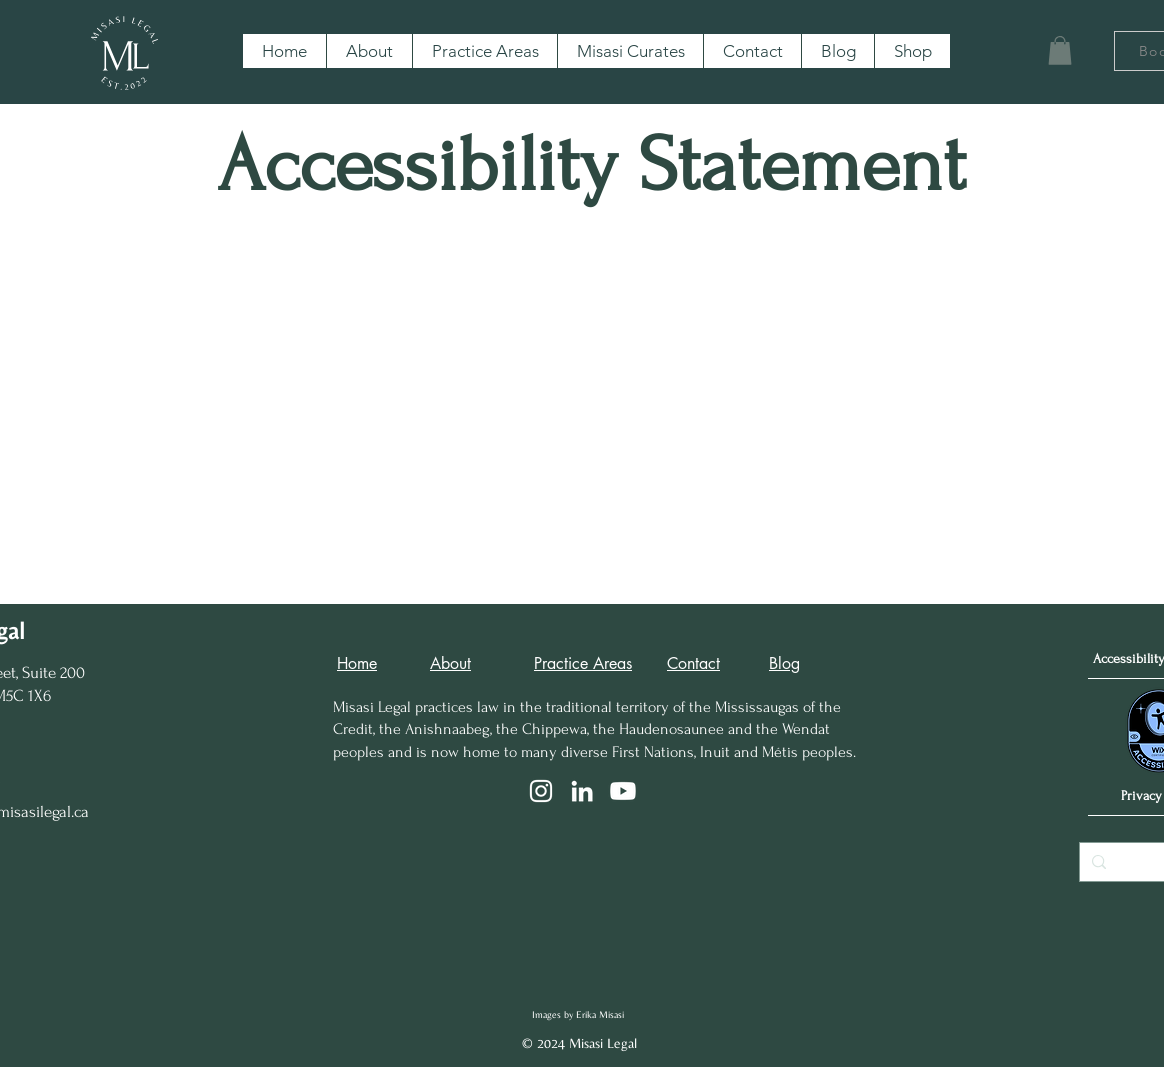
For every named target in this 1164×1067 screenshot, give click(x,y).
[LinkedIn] (582, 791)
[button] (1060, 50)
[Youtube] (623, 791)
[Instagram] (541, 791)
